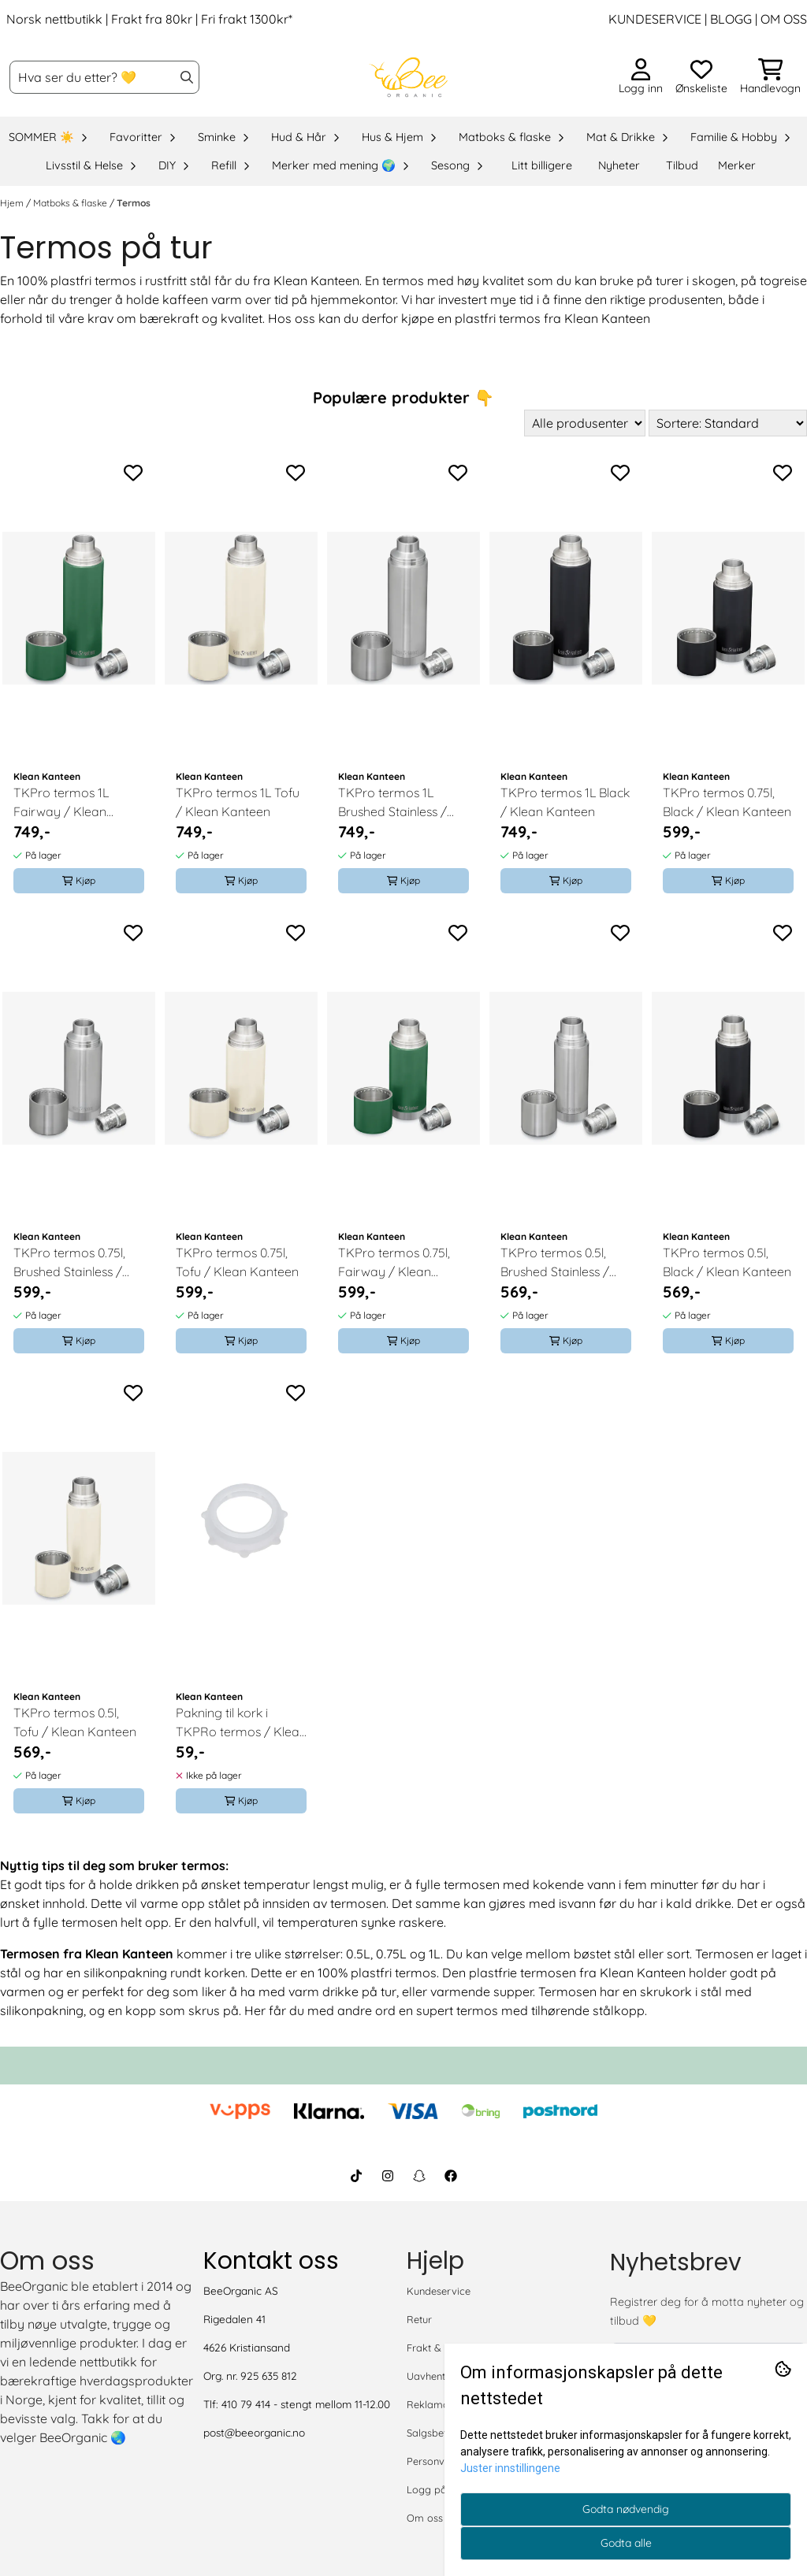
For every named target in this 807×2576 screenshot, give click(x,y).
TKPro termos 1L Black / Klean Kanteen (565, 802)
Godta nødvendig (625, 2509)
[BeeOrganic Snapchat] (419, 2175)
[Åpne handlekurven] (770, 77)
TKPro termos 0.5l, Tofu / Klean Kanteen (74, 1722)
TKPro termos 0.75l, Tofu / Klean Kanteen (237, 1262)
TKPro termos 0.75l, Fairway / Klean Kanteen (394, 1263)
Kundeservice (438, 2291)
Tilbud (682, 165)
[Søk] (104, 77)
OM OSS (784, 19)
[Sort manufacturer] (584, 423)
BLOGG (729, 19)
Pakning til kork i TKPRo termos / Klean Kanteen (241, 1723)
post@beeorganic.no (254, 2432)
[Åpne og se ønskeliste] (701, 77)
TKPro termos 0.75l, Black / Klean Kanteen (727, 802)
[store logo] (408, 77)
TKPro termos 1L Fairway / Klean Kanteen (61, 803)
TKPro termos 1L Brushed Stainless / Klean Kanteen (392, 803)
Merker (737, 165)
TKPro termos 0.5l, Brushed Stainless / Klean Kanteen (554, 1263)
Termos (134, 203)
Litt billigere (541, 165)
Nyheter (619, 165)
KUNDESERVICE (654, 19)
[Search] (186, 77)
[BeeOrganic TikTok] (356, 2175)
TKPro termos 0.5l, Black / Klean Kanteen (727, 1262)
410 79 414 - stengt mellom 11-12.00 (305, 2404)
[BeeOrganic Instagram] (387, 2175)
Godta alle (626, 2543)
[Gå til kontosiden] (640, 77)
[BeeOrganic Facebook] (450, 2175)
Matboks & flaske (71, 203)
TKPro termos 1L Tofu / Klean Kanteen (237, 802)
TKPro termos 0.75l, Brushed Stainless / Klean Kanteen (69, 1263)
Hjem (13, 203)
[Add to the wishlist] (133, 472)
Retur (419, 2319)
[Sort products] (728, 423)
